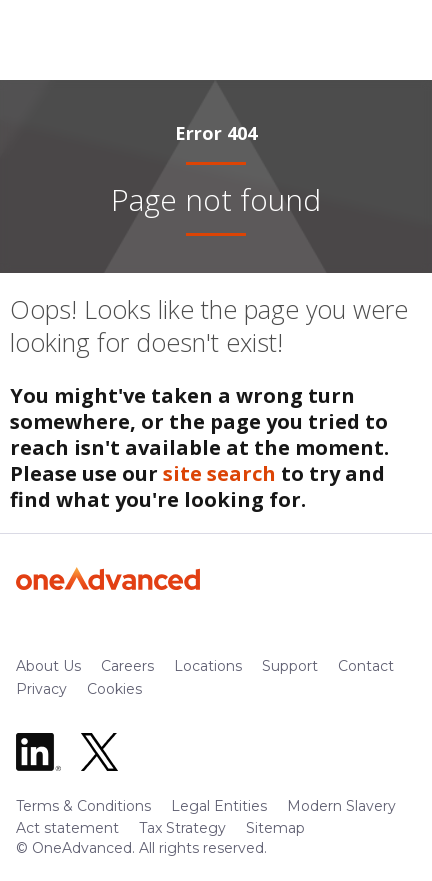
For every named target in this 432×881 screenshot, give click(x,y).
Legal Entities (219, 806)
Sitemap (275, 828)
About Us (48, 666)
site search (219, 473)
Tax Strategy (182, 828)
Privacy (41, 689)
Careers (127, 666)
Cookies (114, 689)
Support (290, 666)
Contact (366, 666)
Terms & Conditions (83, 806)
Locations (208, 666)
